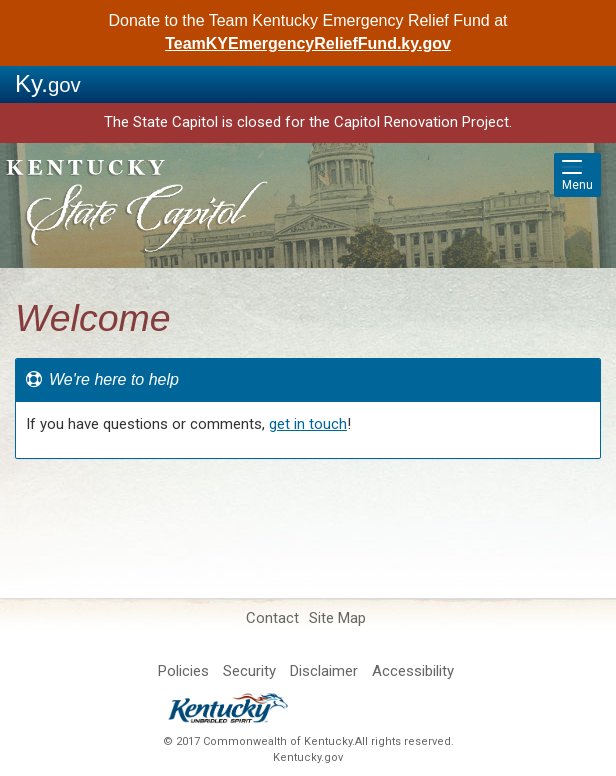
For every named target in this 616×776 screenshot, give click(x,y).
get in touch (308, 424)
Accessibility (413, 671)
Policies (183, 671)
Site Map (337, 618)
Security (249, 671)
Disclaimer (324, 671)
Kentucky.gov (308, 757)
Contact (272, 618)
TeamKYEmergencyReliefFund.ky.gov (308, 43)
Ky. (48, 83)
